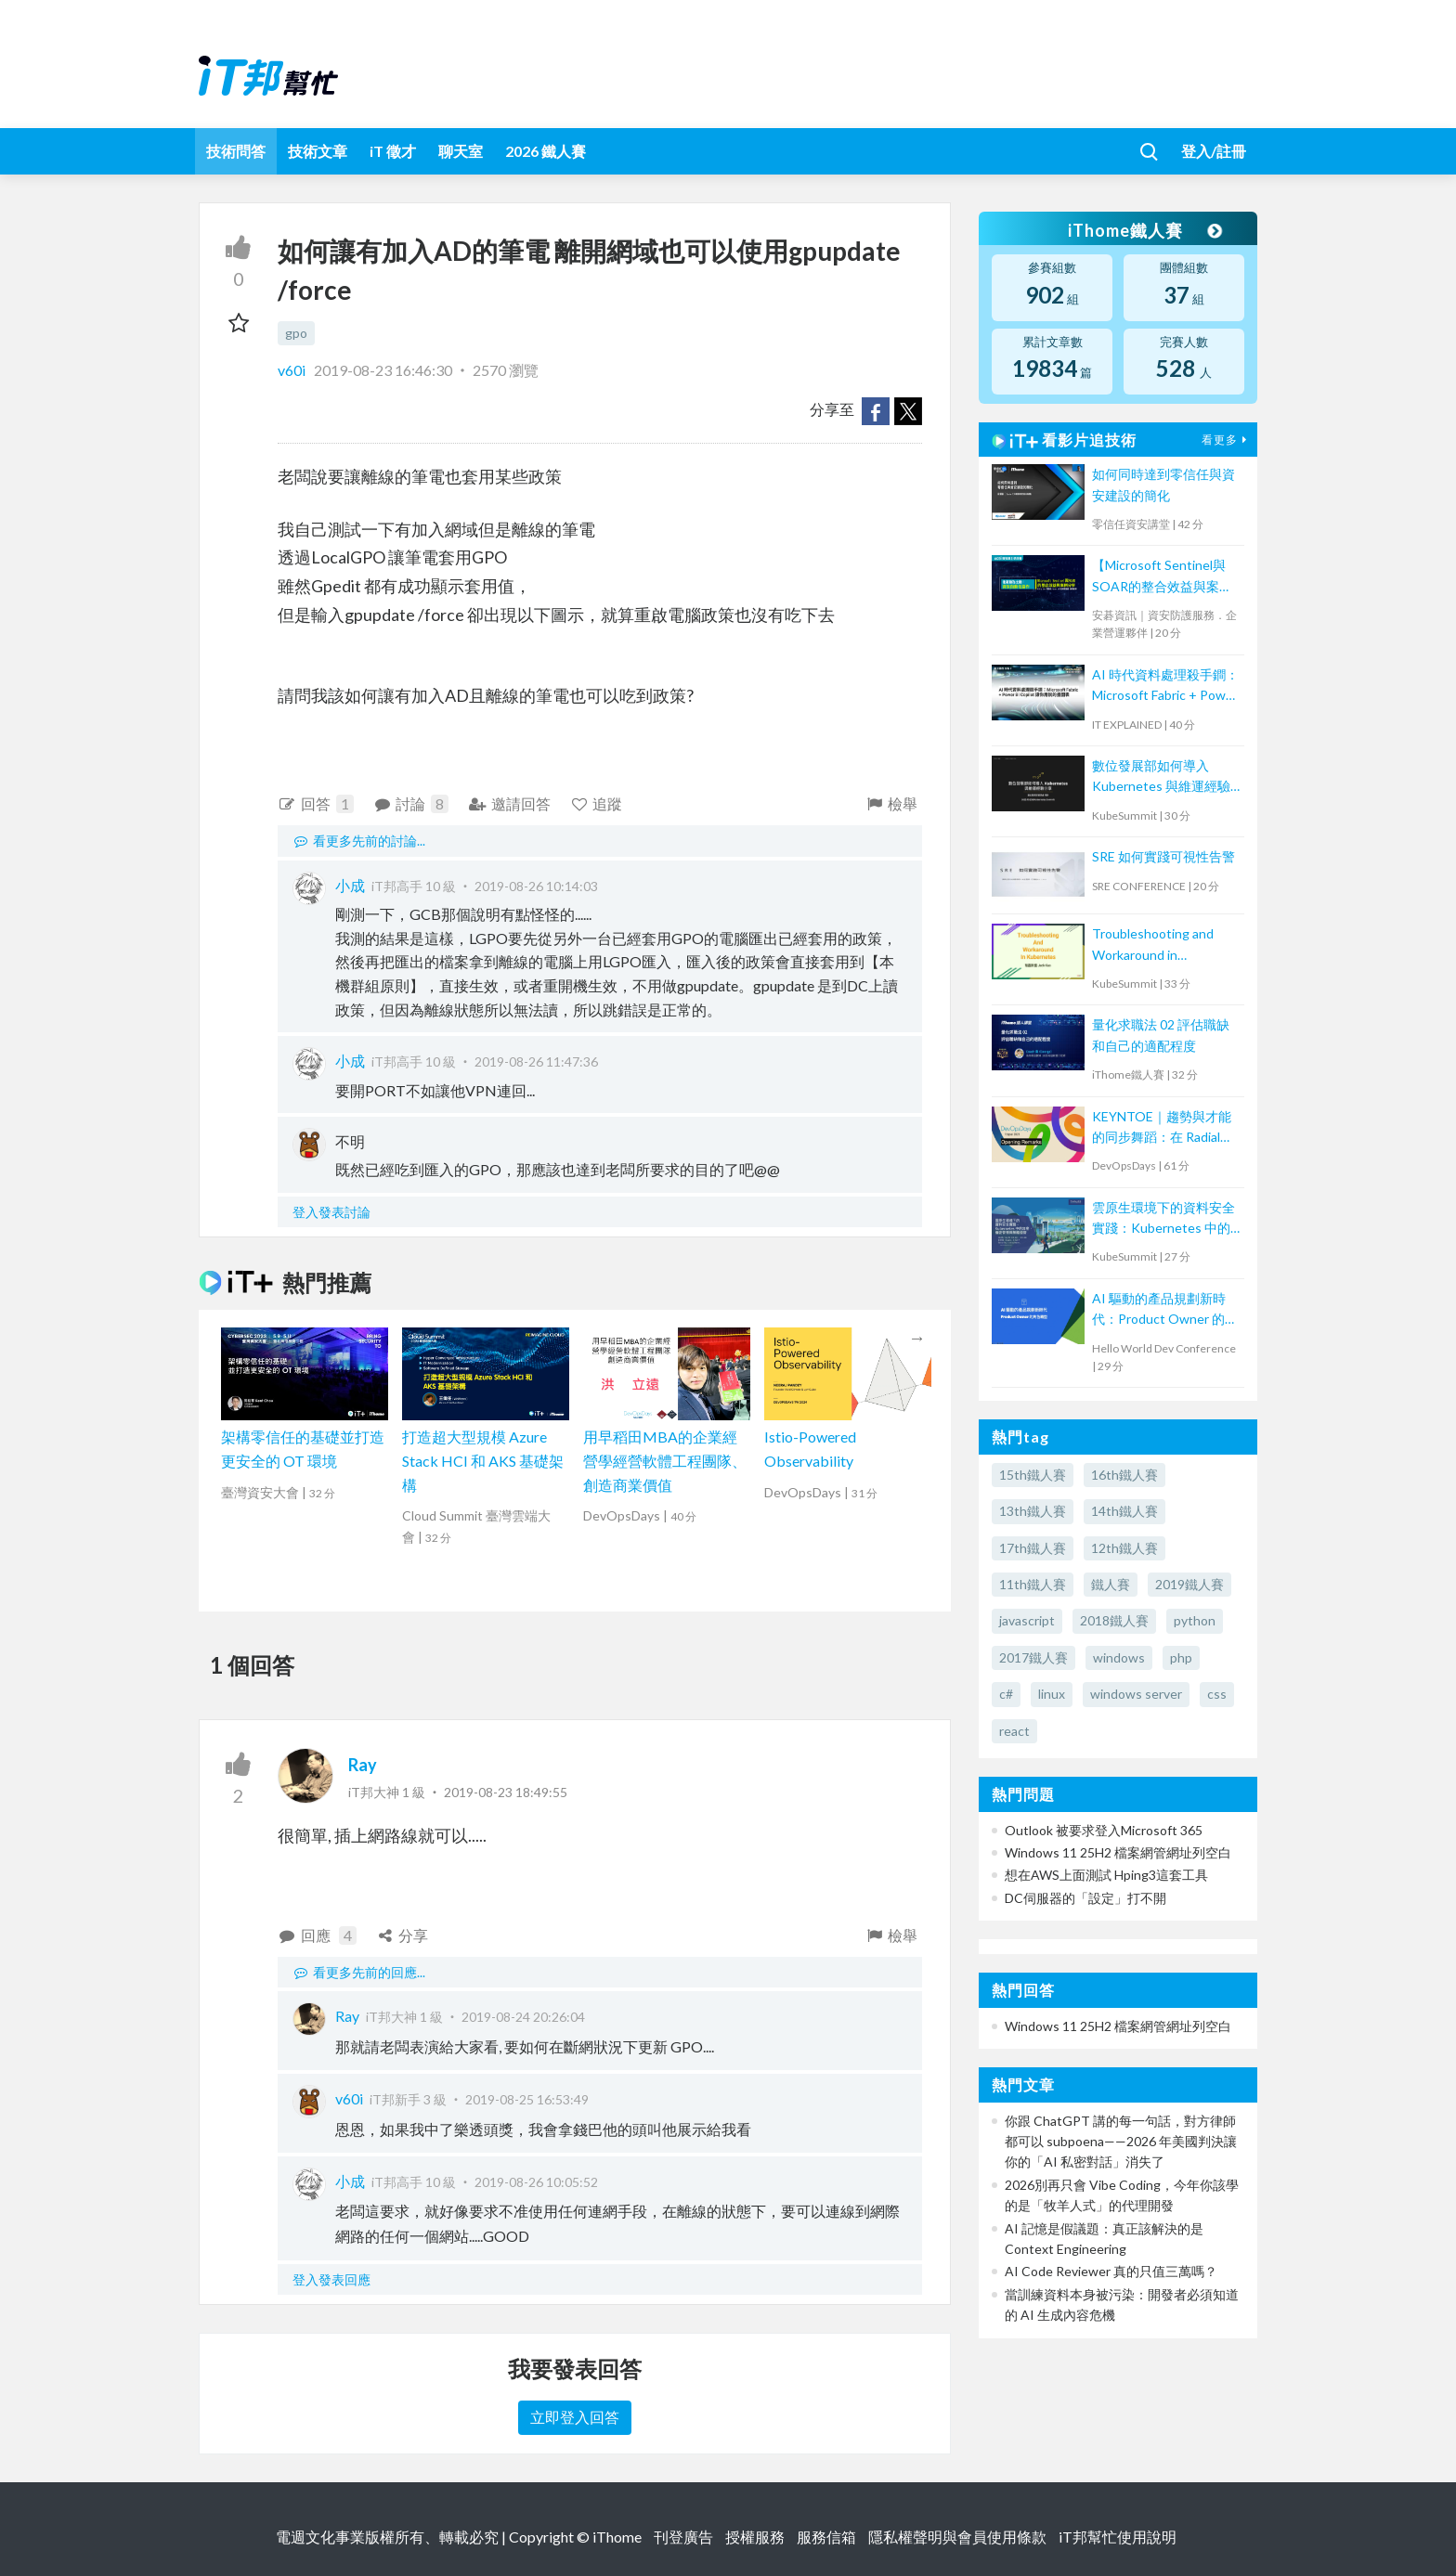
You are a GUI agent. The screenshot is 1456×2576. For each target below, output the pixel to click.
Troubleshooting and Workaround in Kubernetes (1153, 945)
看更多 (1227, 440)
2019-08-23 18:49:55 (505, 1792)
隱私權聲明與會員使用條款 (957, 2536)
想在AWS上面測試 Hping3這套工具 (1106, 1875)
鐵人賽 (1110, 1584)
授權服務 (755, 2536)
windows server (1136, 1694)
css (1217, 1694)
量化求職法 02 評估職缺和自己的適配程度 (1160, 1034)
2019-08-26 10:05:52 (536, 2182)
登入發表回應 (331, 2279)
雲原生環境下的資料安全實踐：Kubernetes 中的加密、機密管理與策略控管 (1163, 1219)
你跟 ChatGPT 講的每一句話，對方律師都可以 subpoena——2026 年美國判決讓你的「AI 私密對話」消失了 (1121, 2141)
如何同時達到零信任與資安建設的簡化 (1163, 484)
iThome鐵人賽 (1144, 230)
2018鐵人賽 (1114, 1620)
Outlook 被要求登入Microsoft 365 (1103, 1830)
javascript (1027, 1620)
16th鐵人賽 (1124, 1474)
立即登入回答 (574, 2417)
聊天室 (460, 151)
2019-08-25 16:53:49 (527, 2099)
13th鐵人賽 (1032, 1511)
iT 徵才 (393, 151)
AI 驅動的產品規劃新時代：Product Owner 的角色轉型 (1165, 1310)
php (1181, 1657)
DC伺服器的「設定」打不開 (1085, 1898)
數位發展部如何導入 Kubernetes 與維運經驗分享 (1161, 777)
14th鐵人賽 (1124, 1511)
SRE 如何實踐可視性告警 (1163, 856)
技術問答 (236, 151)
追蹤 (596, 803)
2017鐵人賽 (1033, 1657)
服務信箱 (826, 2536)
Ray (362, 1764)
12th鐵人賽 (1124, 1548)
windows (1119, 1657)
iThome (617, 2536)
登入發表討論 (331, 1212)
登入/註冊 (1213, 151)
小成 (350, 885)
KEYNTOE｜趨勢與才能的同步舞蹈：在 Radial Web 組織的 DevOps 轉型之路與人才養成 (1161, 1128)
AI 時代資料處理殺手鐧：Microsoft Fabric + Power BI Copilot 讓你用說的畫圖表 (1165, 686)
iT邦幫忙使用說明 (1117, 2536)
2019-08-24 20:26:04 (523, 2017)
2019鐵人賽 (1189, 1584)
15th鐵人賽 (1032, 1474)
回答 (316, 804)
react (1014, 1731)
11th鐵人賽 (1032, 1584)
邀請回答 (509, 803)
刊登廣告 (683, 2536)
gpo (296, 333)
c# (1006, 1694)
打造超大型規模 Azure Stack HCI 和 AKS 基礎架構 (483, 1460)
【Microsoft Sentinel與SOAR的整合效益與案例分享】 (1162, 577)
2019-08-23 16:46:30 (383, 370)
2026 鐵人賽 (545, 151)
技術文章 (317, 151)
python (1195, 1620)
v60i (293, 370)
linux (1051, 1694)
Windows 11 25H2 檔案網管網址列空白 (1118, 1852)
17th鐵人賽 (1032, 1548)
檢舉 (890, 803)
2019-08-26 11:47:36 (536, 1061)
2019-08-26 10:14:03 (536, 886)
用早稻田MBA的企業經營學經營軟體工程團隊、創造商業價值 (665, 1460)
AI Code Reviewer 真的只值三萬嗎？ (1111, 2271)
